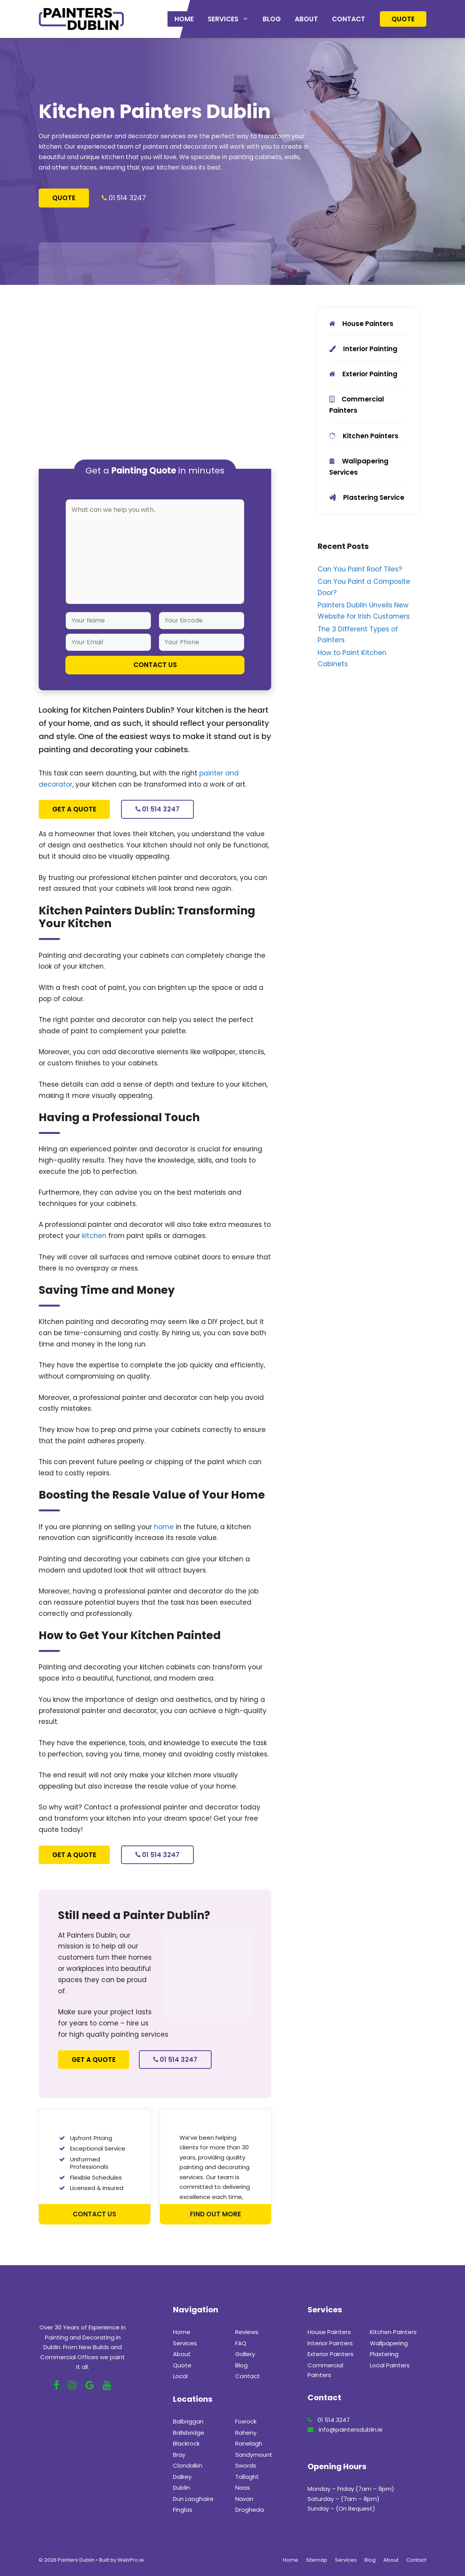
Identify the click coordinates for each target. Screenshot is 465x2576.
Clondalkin (187, 2465)
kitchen (94, 1235)
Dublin (181, 2487)
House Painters (361, 323)
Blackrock (186, 2443)
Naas (242, 2487)
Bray (179, 2455)
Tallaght (247, 2477)
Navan (244, 2499)
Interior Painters (330, 2343)
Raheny (245, 2433)
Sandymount (253, 2455)
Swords (245, 2465)
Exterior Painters (331, 2354)
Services (232, 19)
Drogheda (249, 2510)
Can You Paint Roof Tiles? (360, 569)
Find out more (215, 2214)
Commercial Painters (356, 404)
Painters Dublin (76, 2560)
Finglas (182, 2510)
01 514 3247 (127, 197)
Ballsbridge (188, 2433)
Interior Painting (363, 348)
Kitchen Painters (363, 436)
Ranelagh (248, 2443)
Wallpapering (389, 2343)
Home (184, 19)
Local (180, 2376)
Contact (348, 19)
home (164, 1527)
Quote (403, 19)
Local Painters (390, 2365)
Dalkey (182, 2477)
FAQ (240, 2343)
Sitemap (316, 2560)
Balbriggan (188, 2421)
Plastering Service (366, 497)
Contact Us (94, 2214)
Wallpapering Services (358, 466)
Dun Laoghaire (193, 2499)
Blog (272, 19)
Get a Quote (74, 809)
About (306, 19)
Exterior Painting (363, 374)
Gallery (245, 2354)
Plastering (384, 2354)
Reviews (246, 2332)
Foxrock (245, 2421)
